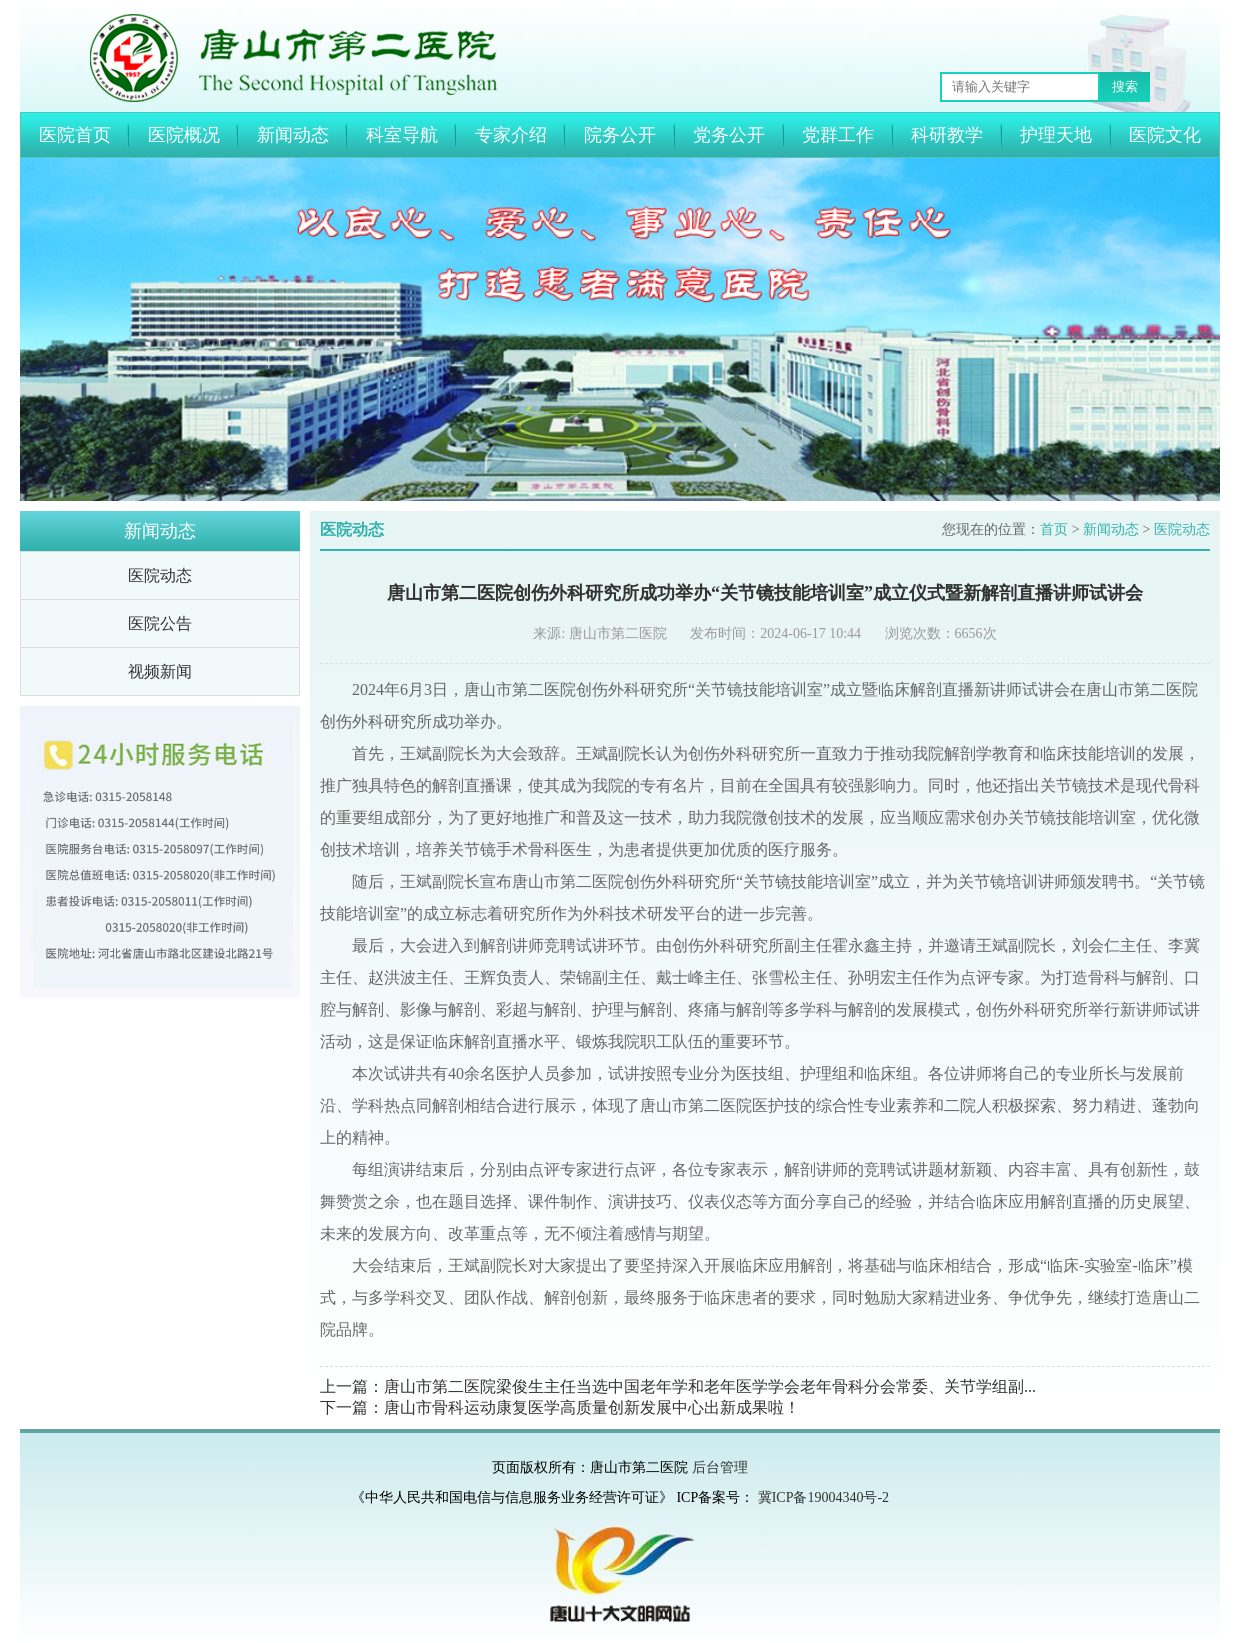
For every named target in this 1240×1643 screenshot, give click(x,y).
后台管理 (720, 1467)
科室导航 (402, 135)
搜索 (1125, 86)
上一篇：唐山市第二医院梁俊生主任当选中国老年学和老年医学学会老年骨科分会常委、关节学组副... (678, 1386)
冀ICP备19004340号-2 (823, 1497)
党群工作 (838, 135)
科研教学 (947, 135)
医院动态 (160, 575)
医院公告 (160, 623)
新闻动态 (293, 135)
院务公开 (620, 135)
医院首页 (75, 135)
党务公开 (729, 135)
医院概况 (184, 135)
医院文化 (1165, 135)
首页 (1054, 529)
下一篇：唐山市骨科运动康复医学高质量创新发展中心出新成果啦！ (560, 1407)
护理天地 (1056, 135)
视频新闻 (160, 671)
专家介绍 (511, 135)
